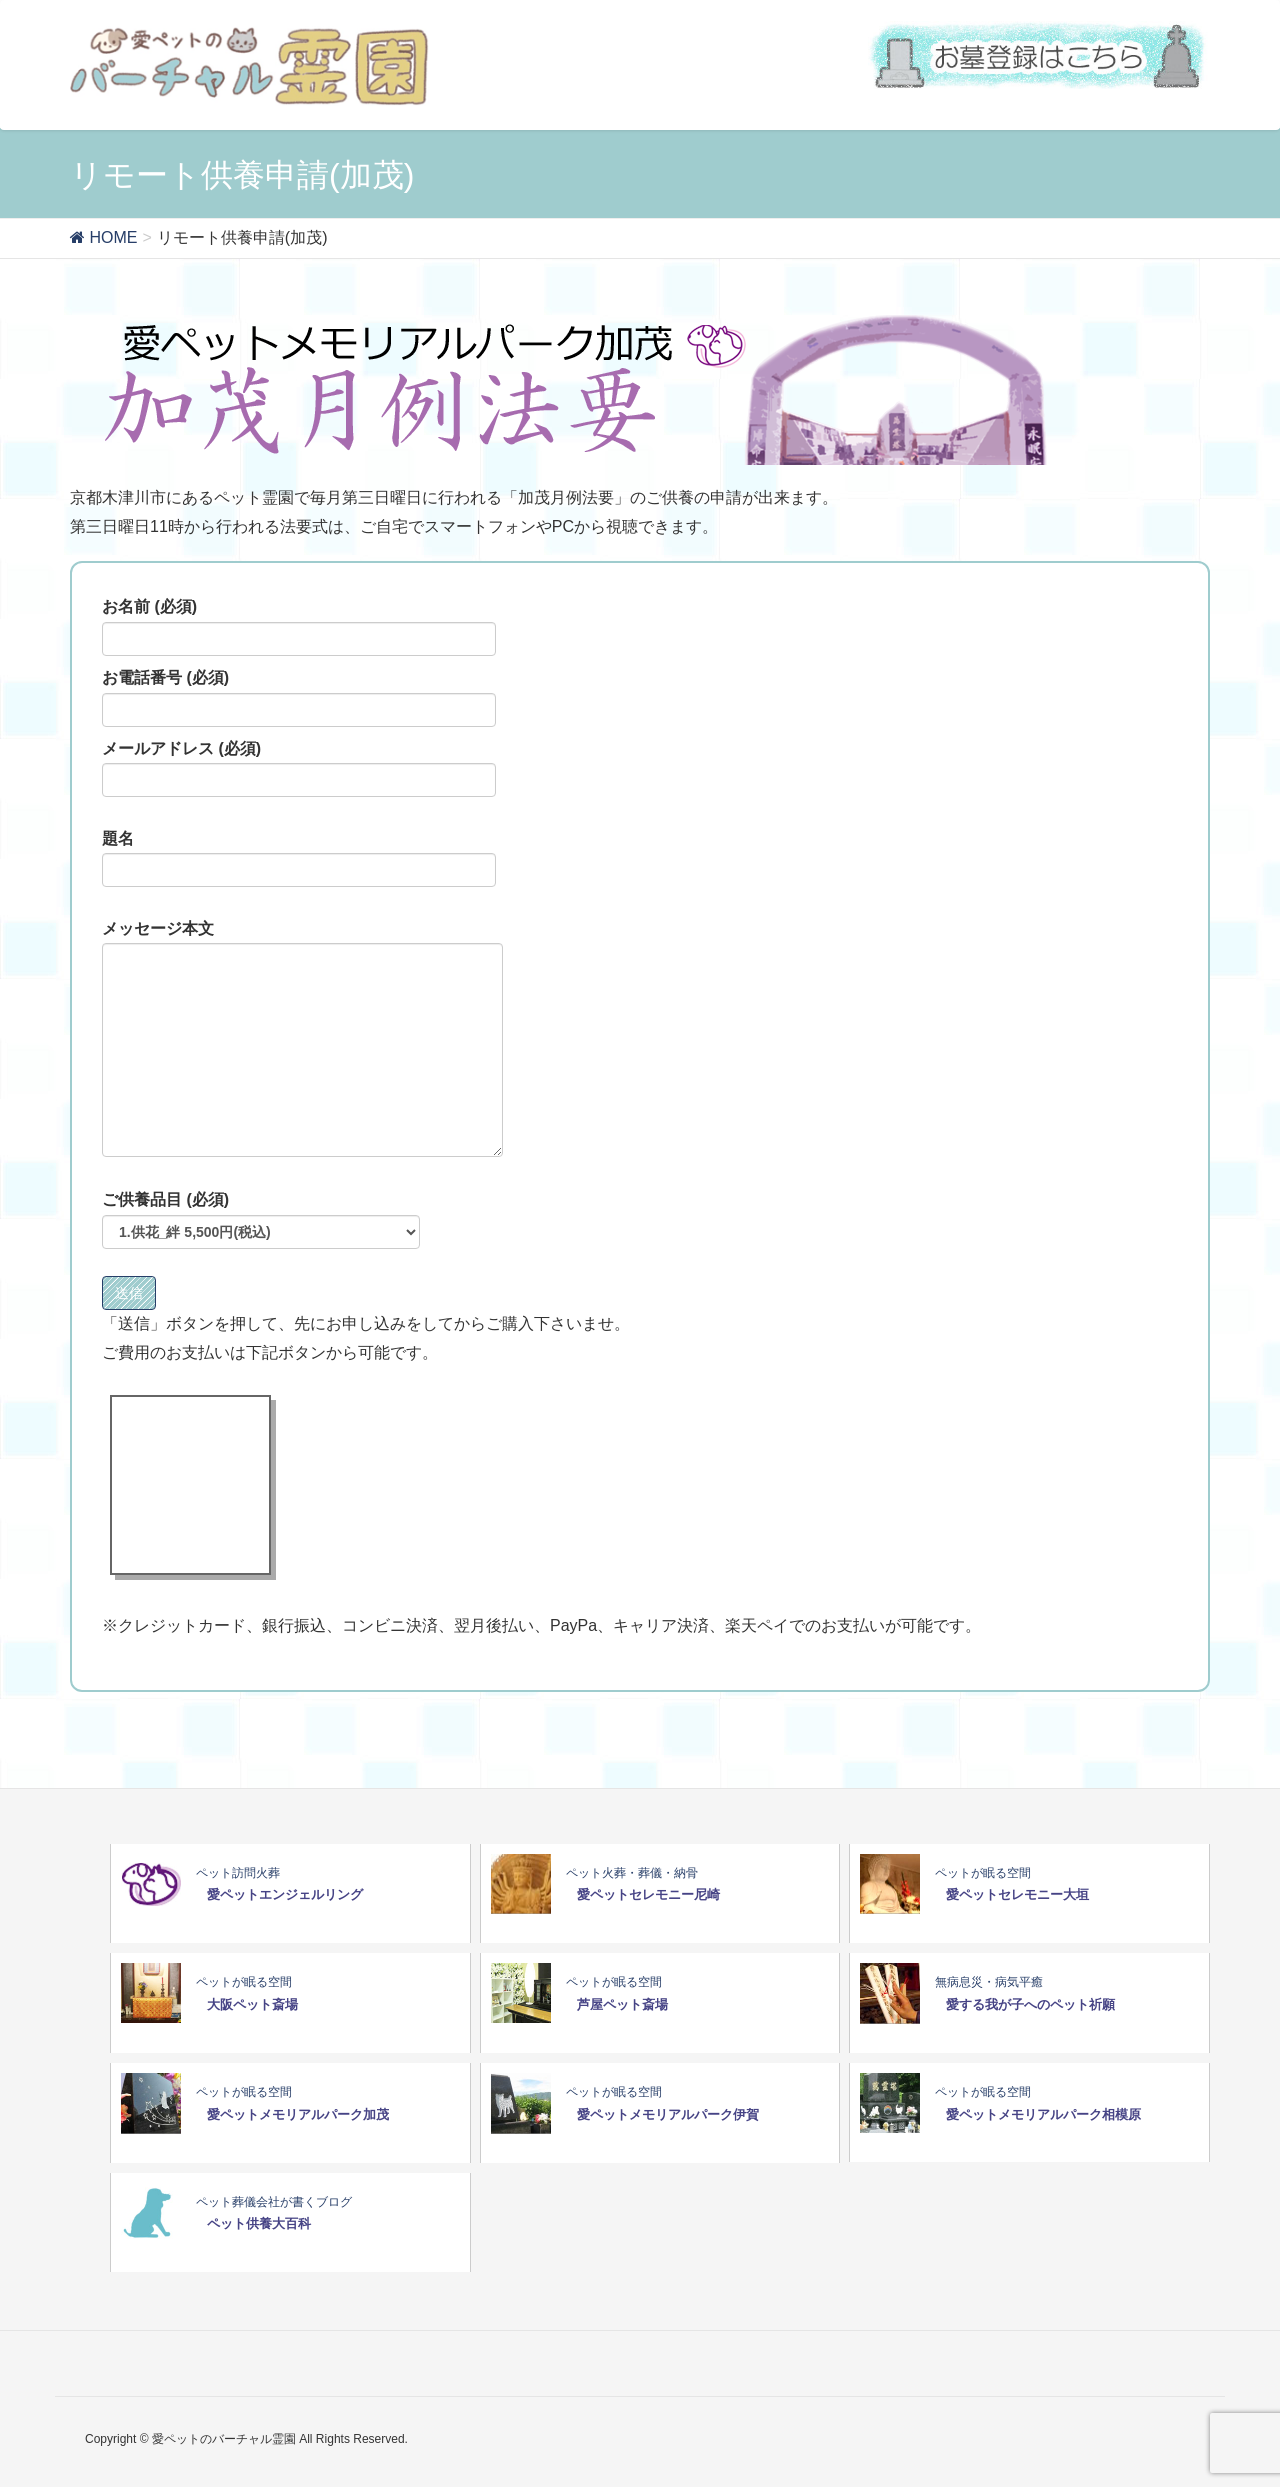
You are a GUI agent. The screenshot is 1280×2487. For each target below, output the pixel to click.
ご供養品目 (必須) (261, 1220)
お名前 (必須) (299, 627)
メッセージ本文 (302, 1039)
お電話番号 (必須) (299, 698)
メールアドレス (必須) (299, 769)
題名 (299, 859)
